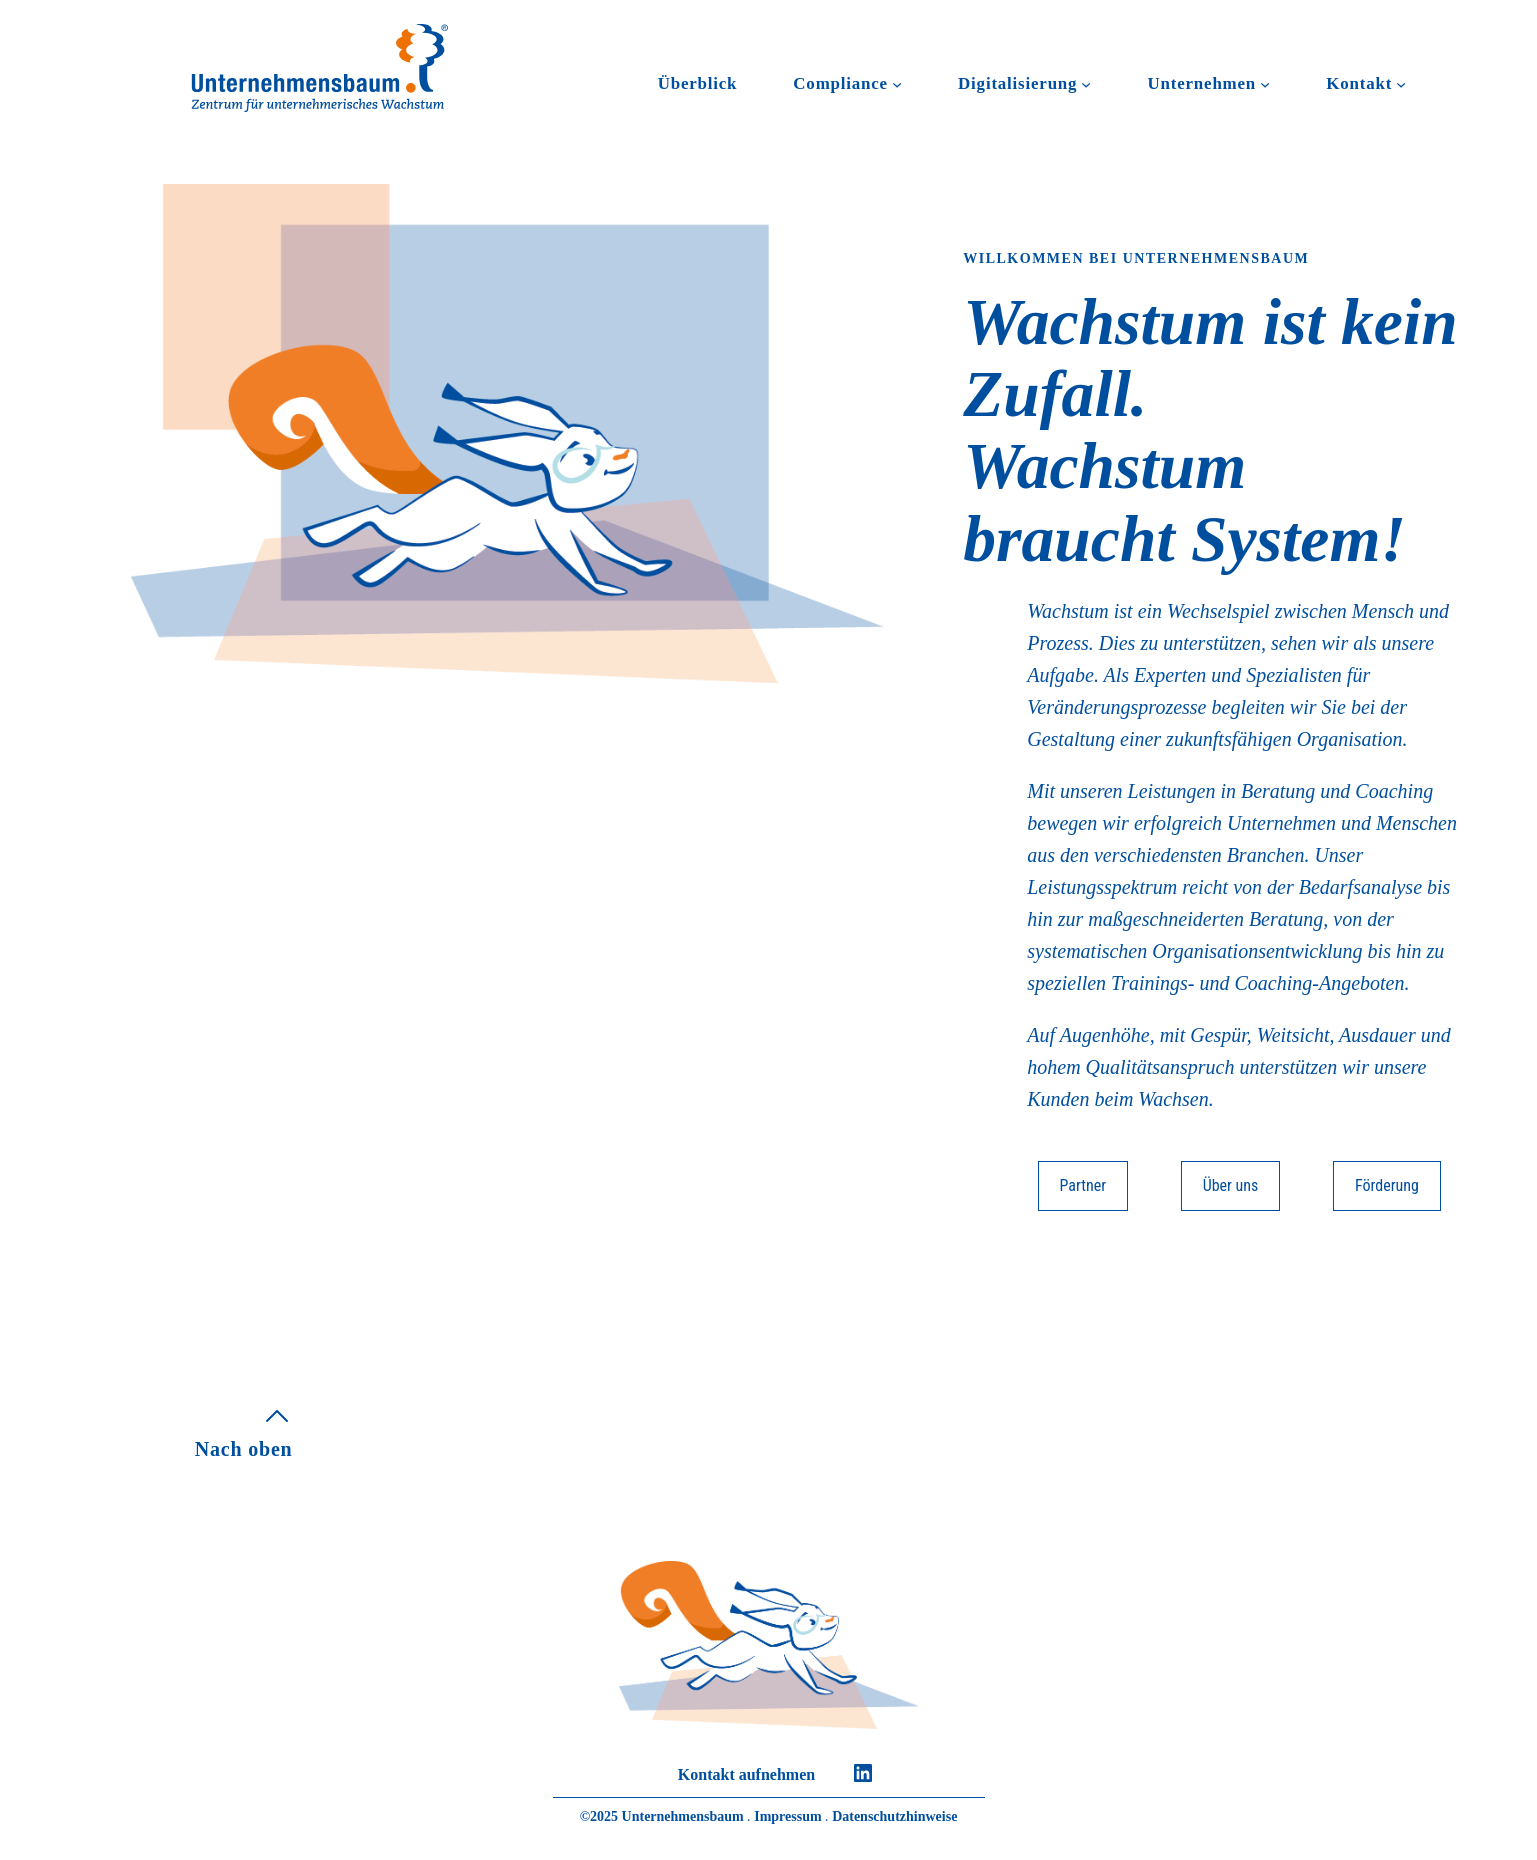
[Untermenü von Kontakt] (1401, 84)
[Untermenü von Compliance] (897, 84)
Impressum (787, 1816)
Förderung (1387, 1185)
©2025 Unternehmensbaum (662, 1816)
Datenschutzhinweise (894, 1816)
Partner (1083, 1185)
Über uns (1231, 1185)
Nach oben (244, 1449)
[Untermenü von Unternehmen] (1265, 84)
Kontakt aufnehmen (746, 1774)
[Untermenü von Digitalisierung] (1086, 84)
